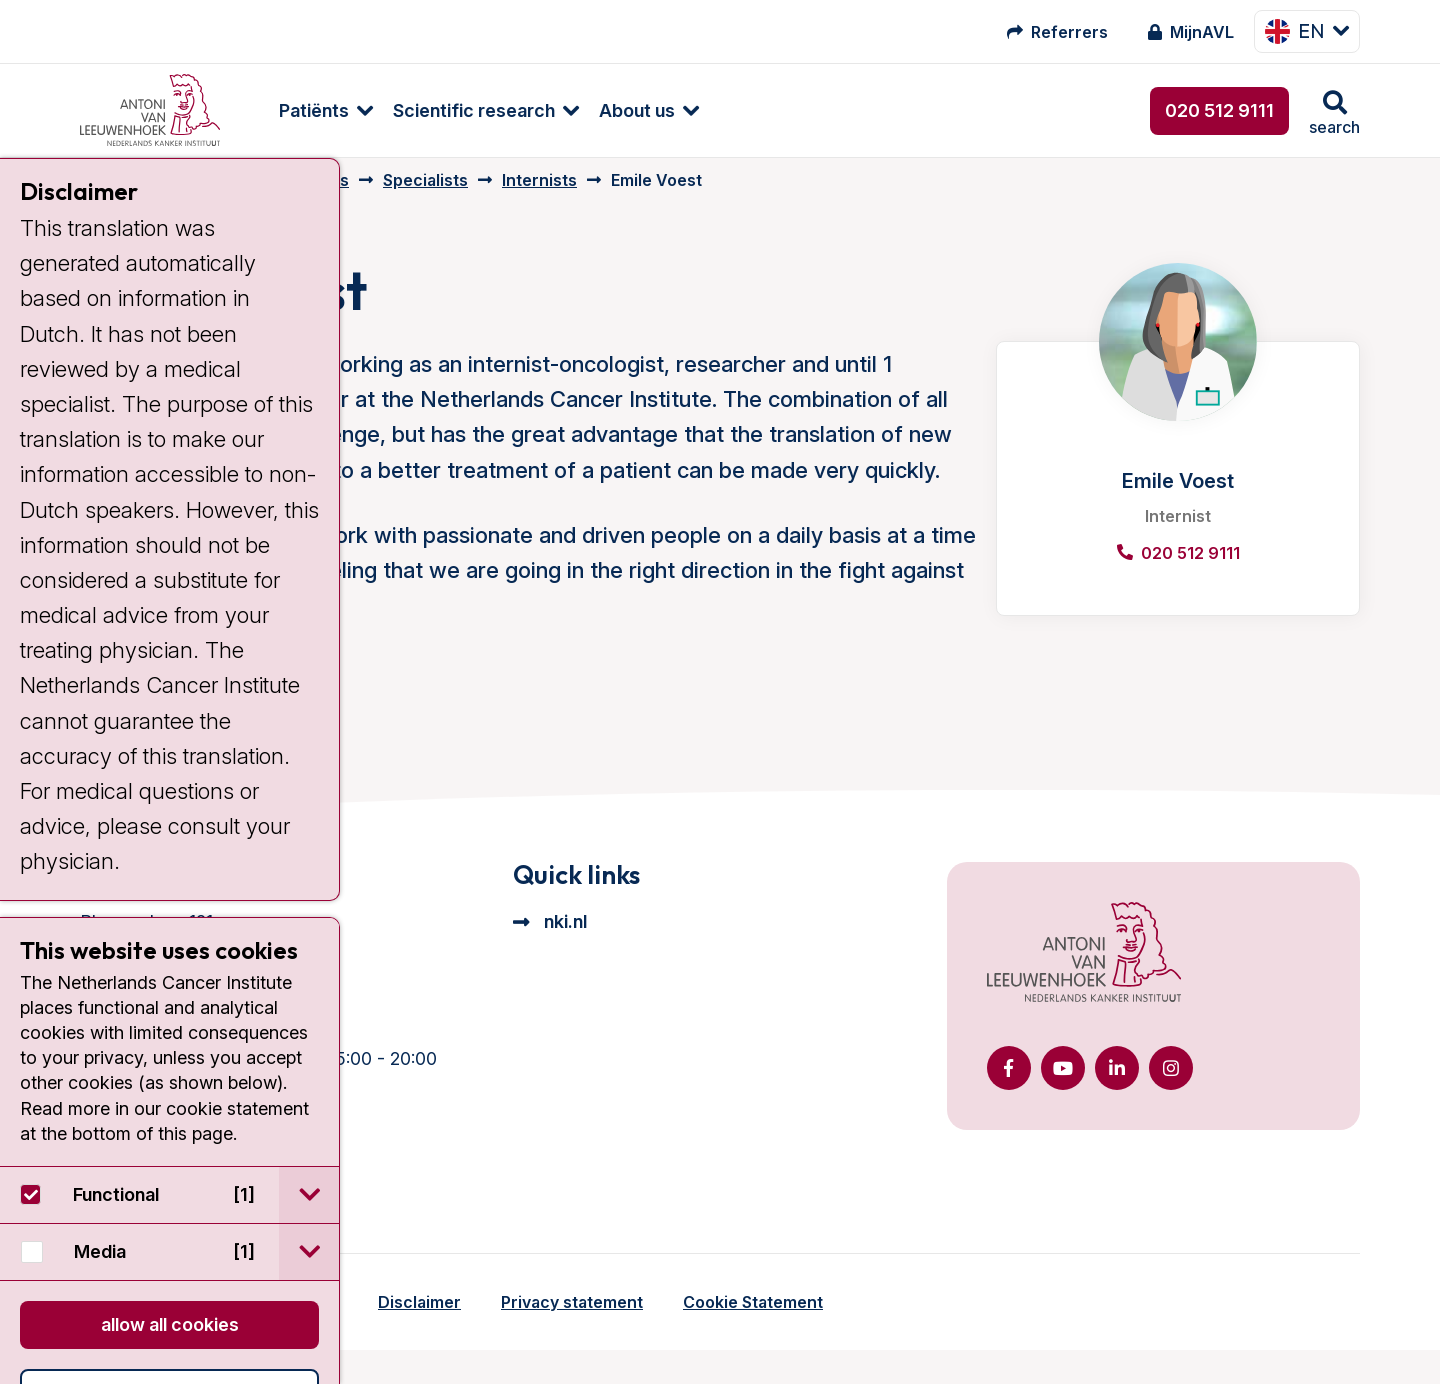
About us (618, 110)
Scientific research (455, 110)
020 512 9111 (1219, 110)
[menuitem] (297, 110)
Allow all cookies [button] (170, 1324)
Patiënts (295, 110)
